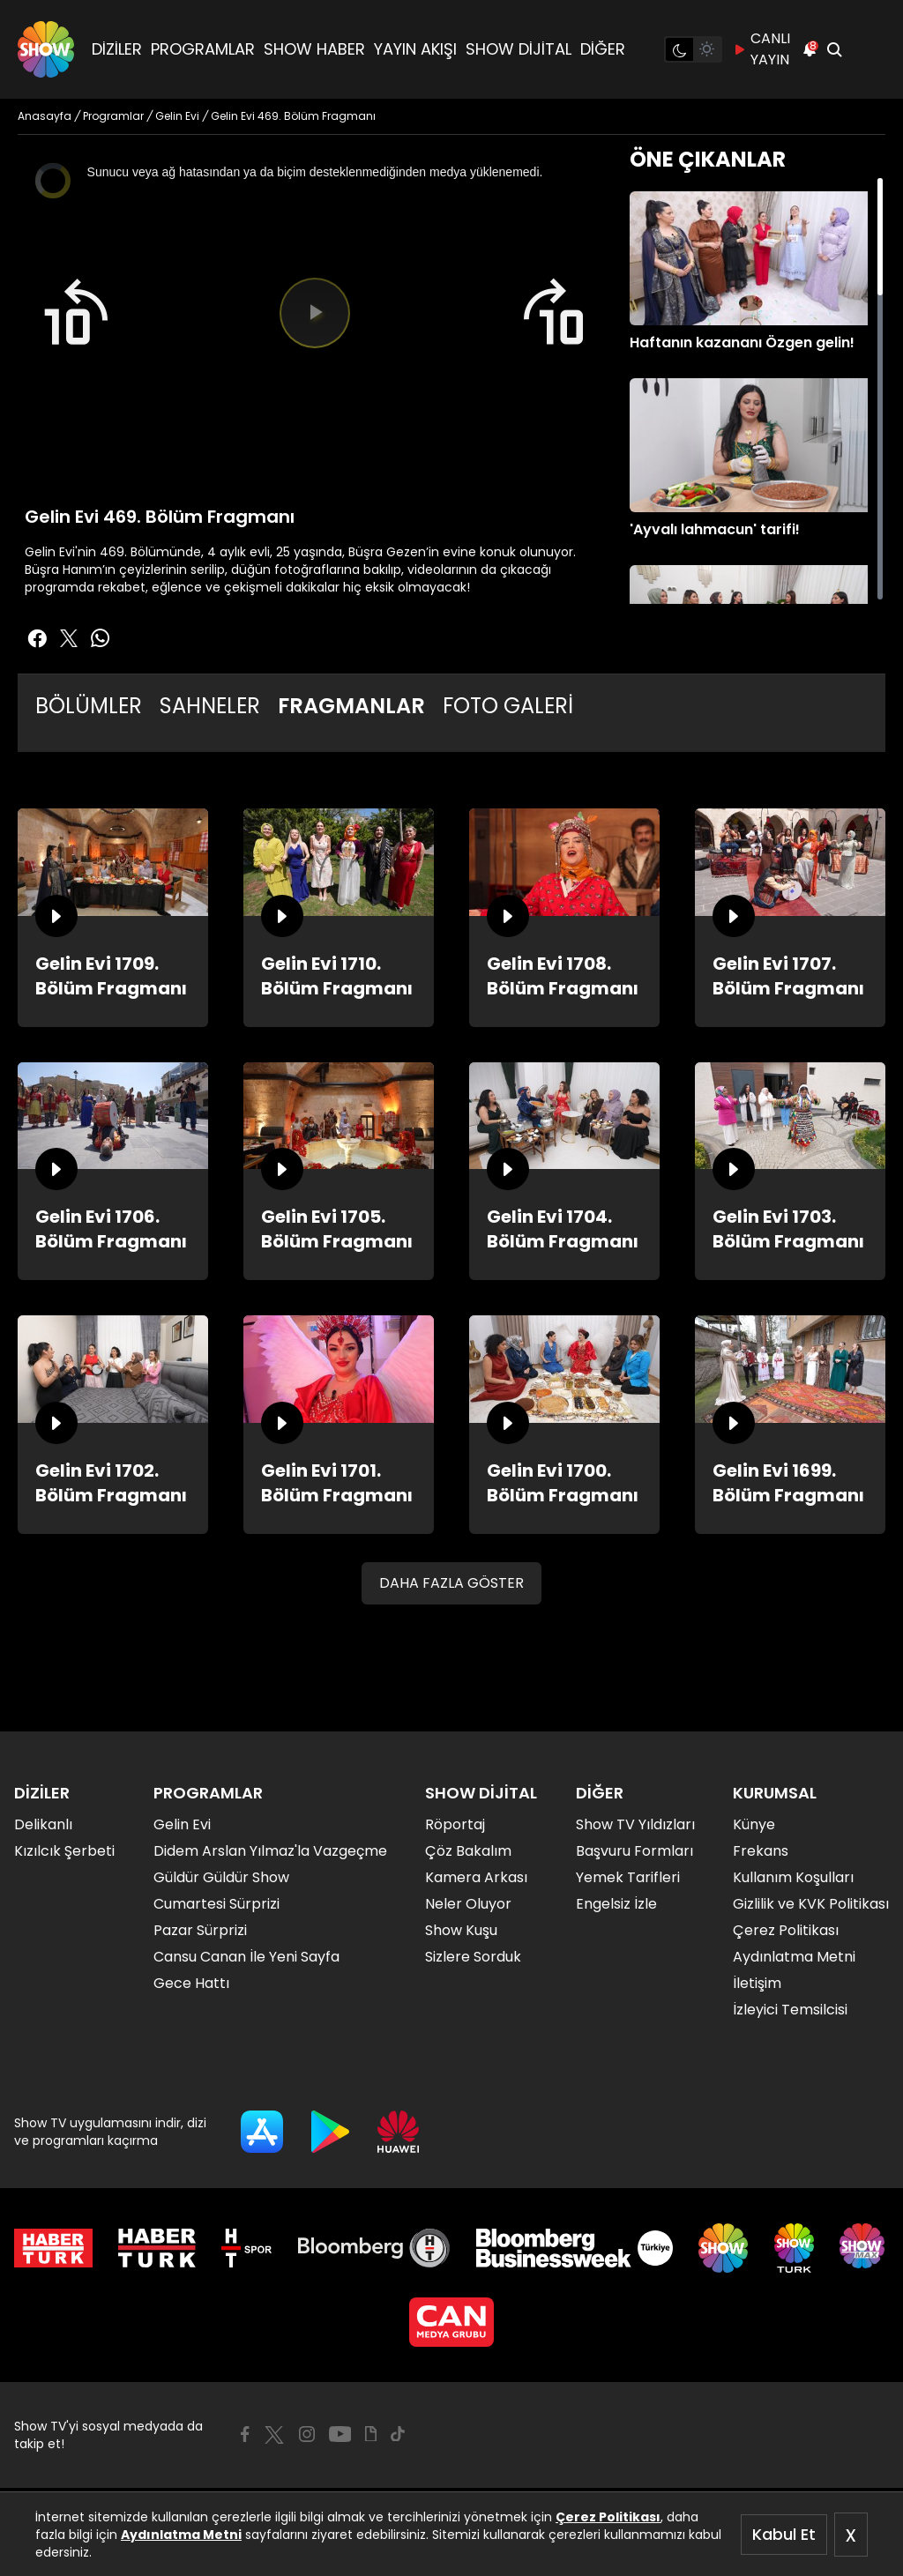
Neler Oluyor (468, 1904)
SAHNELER (210, 705)
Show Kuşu (461, 1930)
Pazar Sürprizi (200, 1930)
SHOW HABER (314, 49)
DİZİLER (117, 49)
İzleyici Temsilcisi (790, 2009)
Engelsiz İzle (616, 1904)
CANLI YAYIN (761, 49)
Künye (754, 1824)
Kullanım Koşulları (793, 1877)
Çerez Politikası (608, 2517)
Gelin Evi (182, 1824)
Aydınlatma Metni (181, 2534)
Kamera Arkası (476, 1877)
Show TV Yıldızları (635, 1824)
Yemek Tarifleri (628, 1877)
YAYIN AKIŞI (415, 49)
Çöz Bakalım (468, 1851)
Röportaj (455, 1824)
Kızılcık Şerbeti (64, 1851)
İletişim (757, 1983)
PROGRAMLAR (203, 49)
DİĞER (602, 49)
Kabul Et (784, 2534)
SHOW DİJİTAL (518, 49)
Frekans (760, 1851)
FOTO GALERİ (508, 705)
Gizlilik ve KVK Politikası (811, 1904)
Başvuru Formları (634, 1851)
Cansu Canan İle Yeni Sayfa (246, 1957)
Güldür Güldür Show (221, 1877)
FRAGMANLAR (351, 705)
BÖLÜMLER (88, 705)
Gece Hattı (191, 1983)
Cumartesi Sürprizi (216, 1904)
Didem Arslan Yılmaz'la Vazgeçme (270, 1851)
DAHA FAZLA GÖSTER (451, 1583)
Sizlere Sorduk (473, 1957)
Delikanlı (43, 1824)
